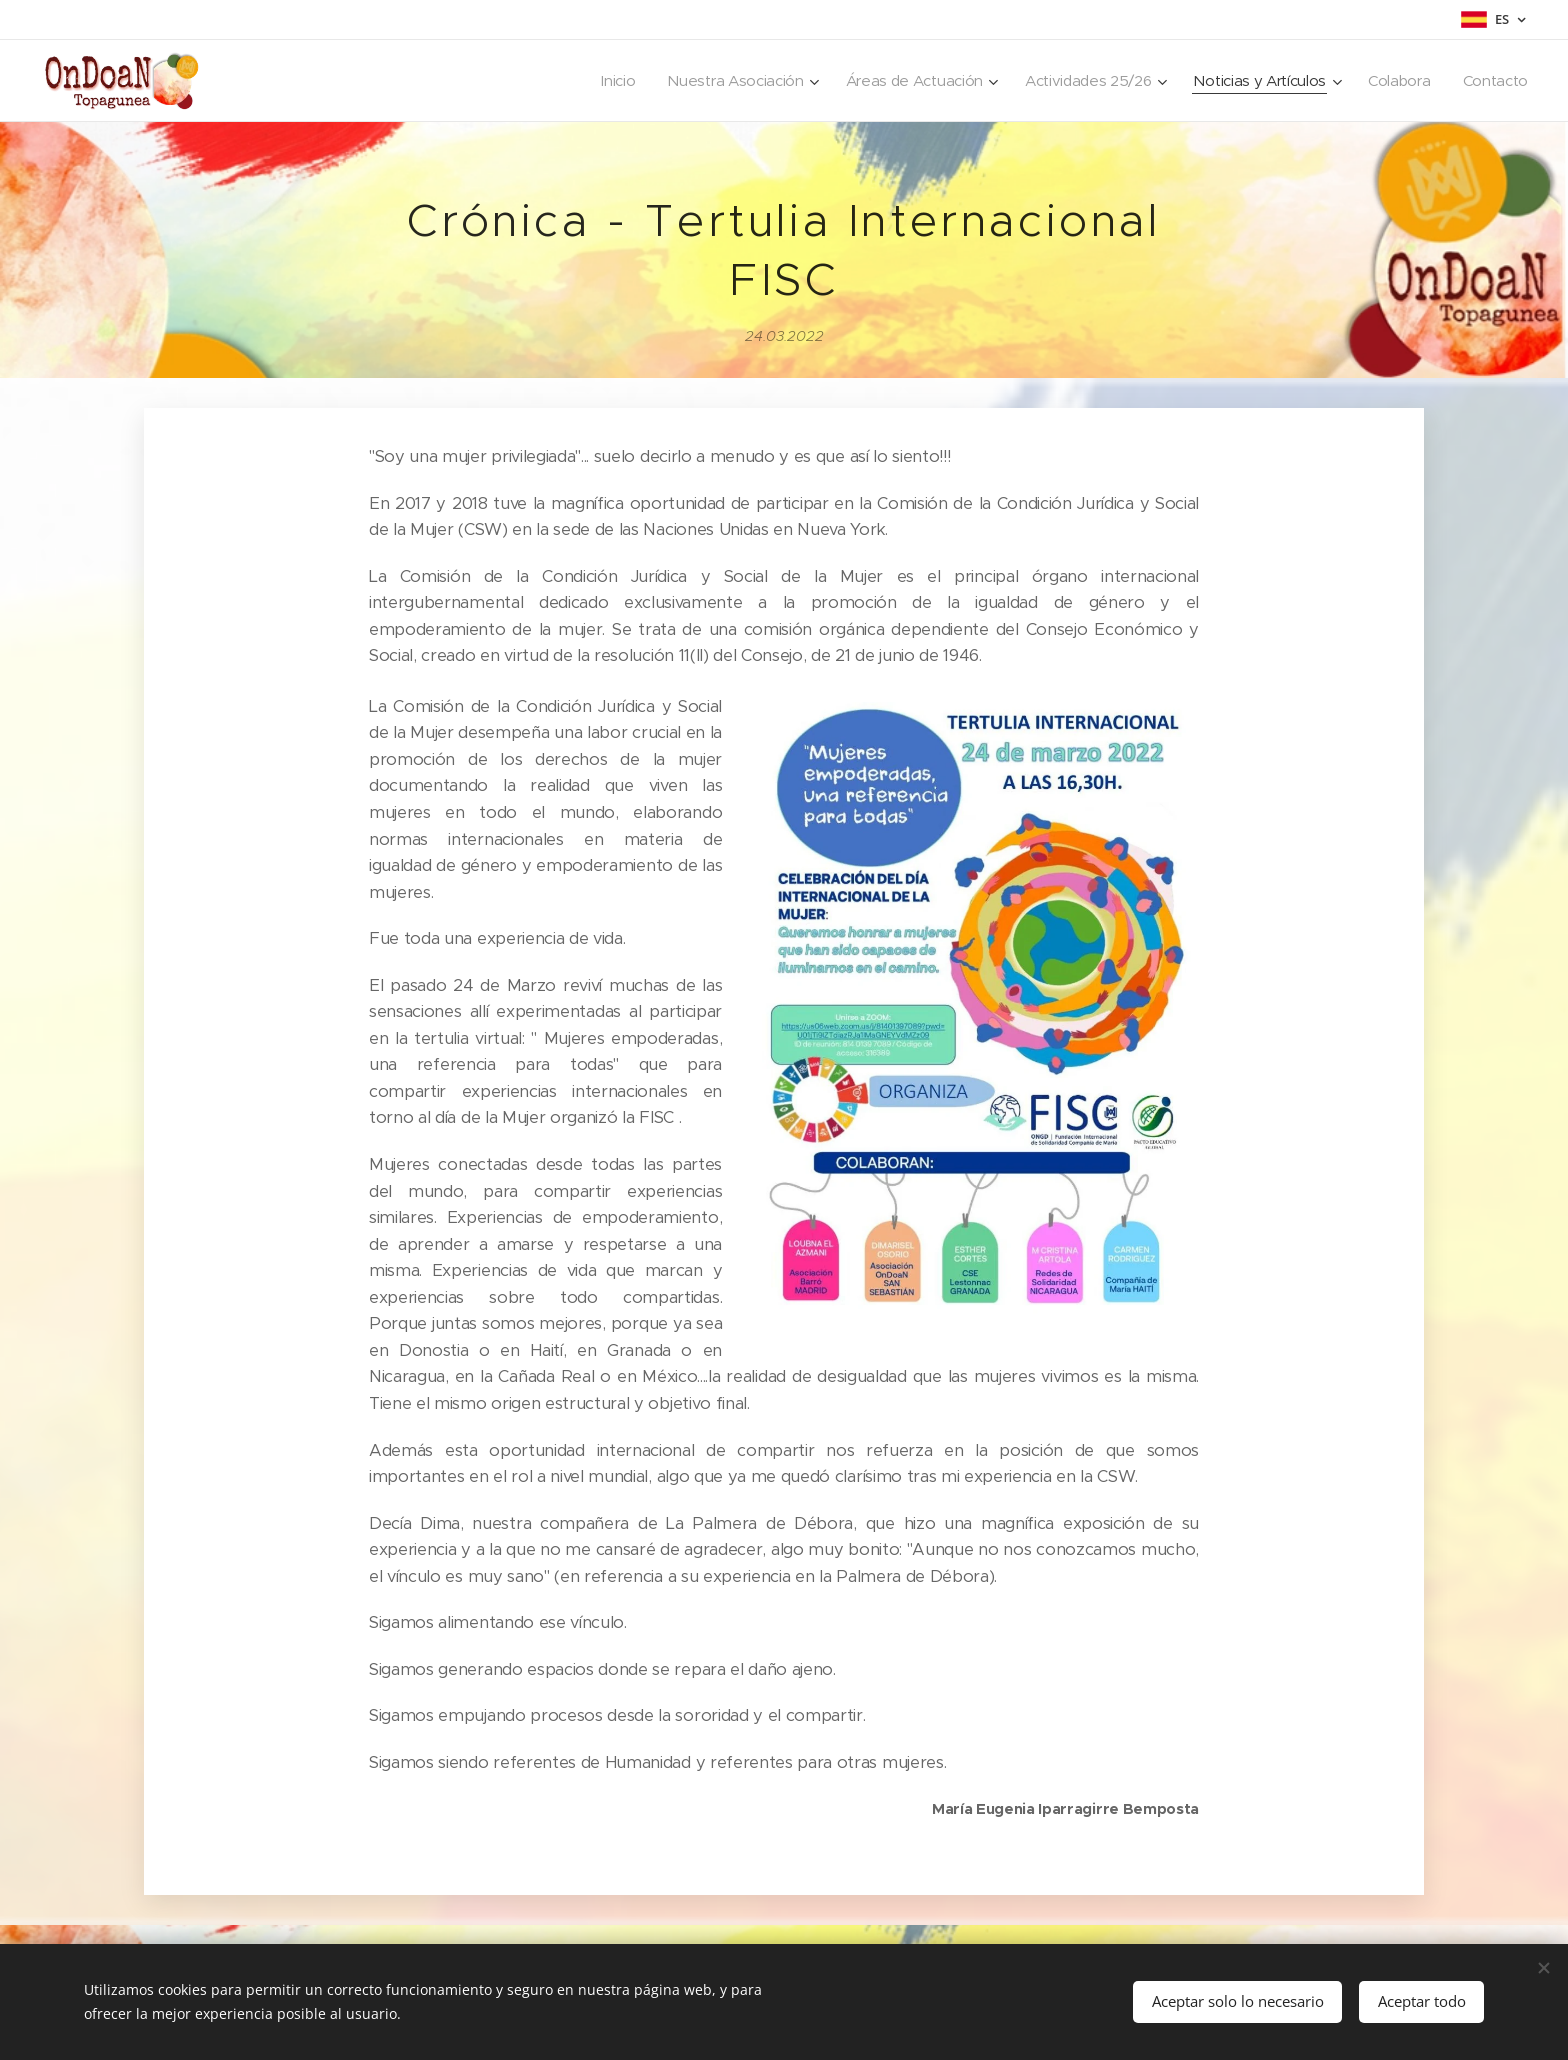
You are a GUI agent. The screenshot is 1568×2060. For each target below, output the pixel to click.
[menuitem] (594, 81)
